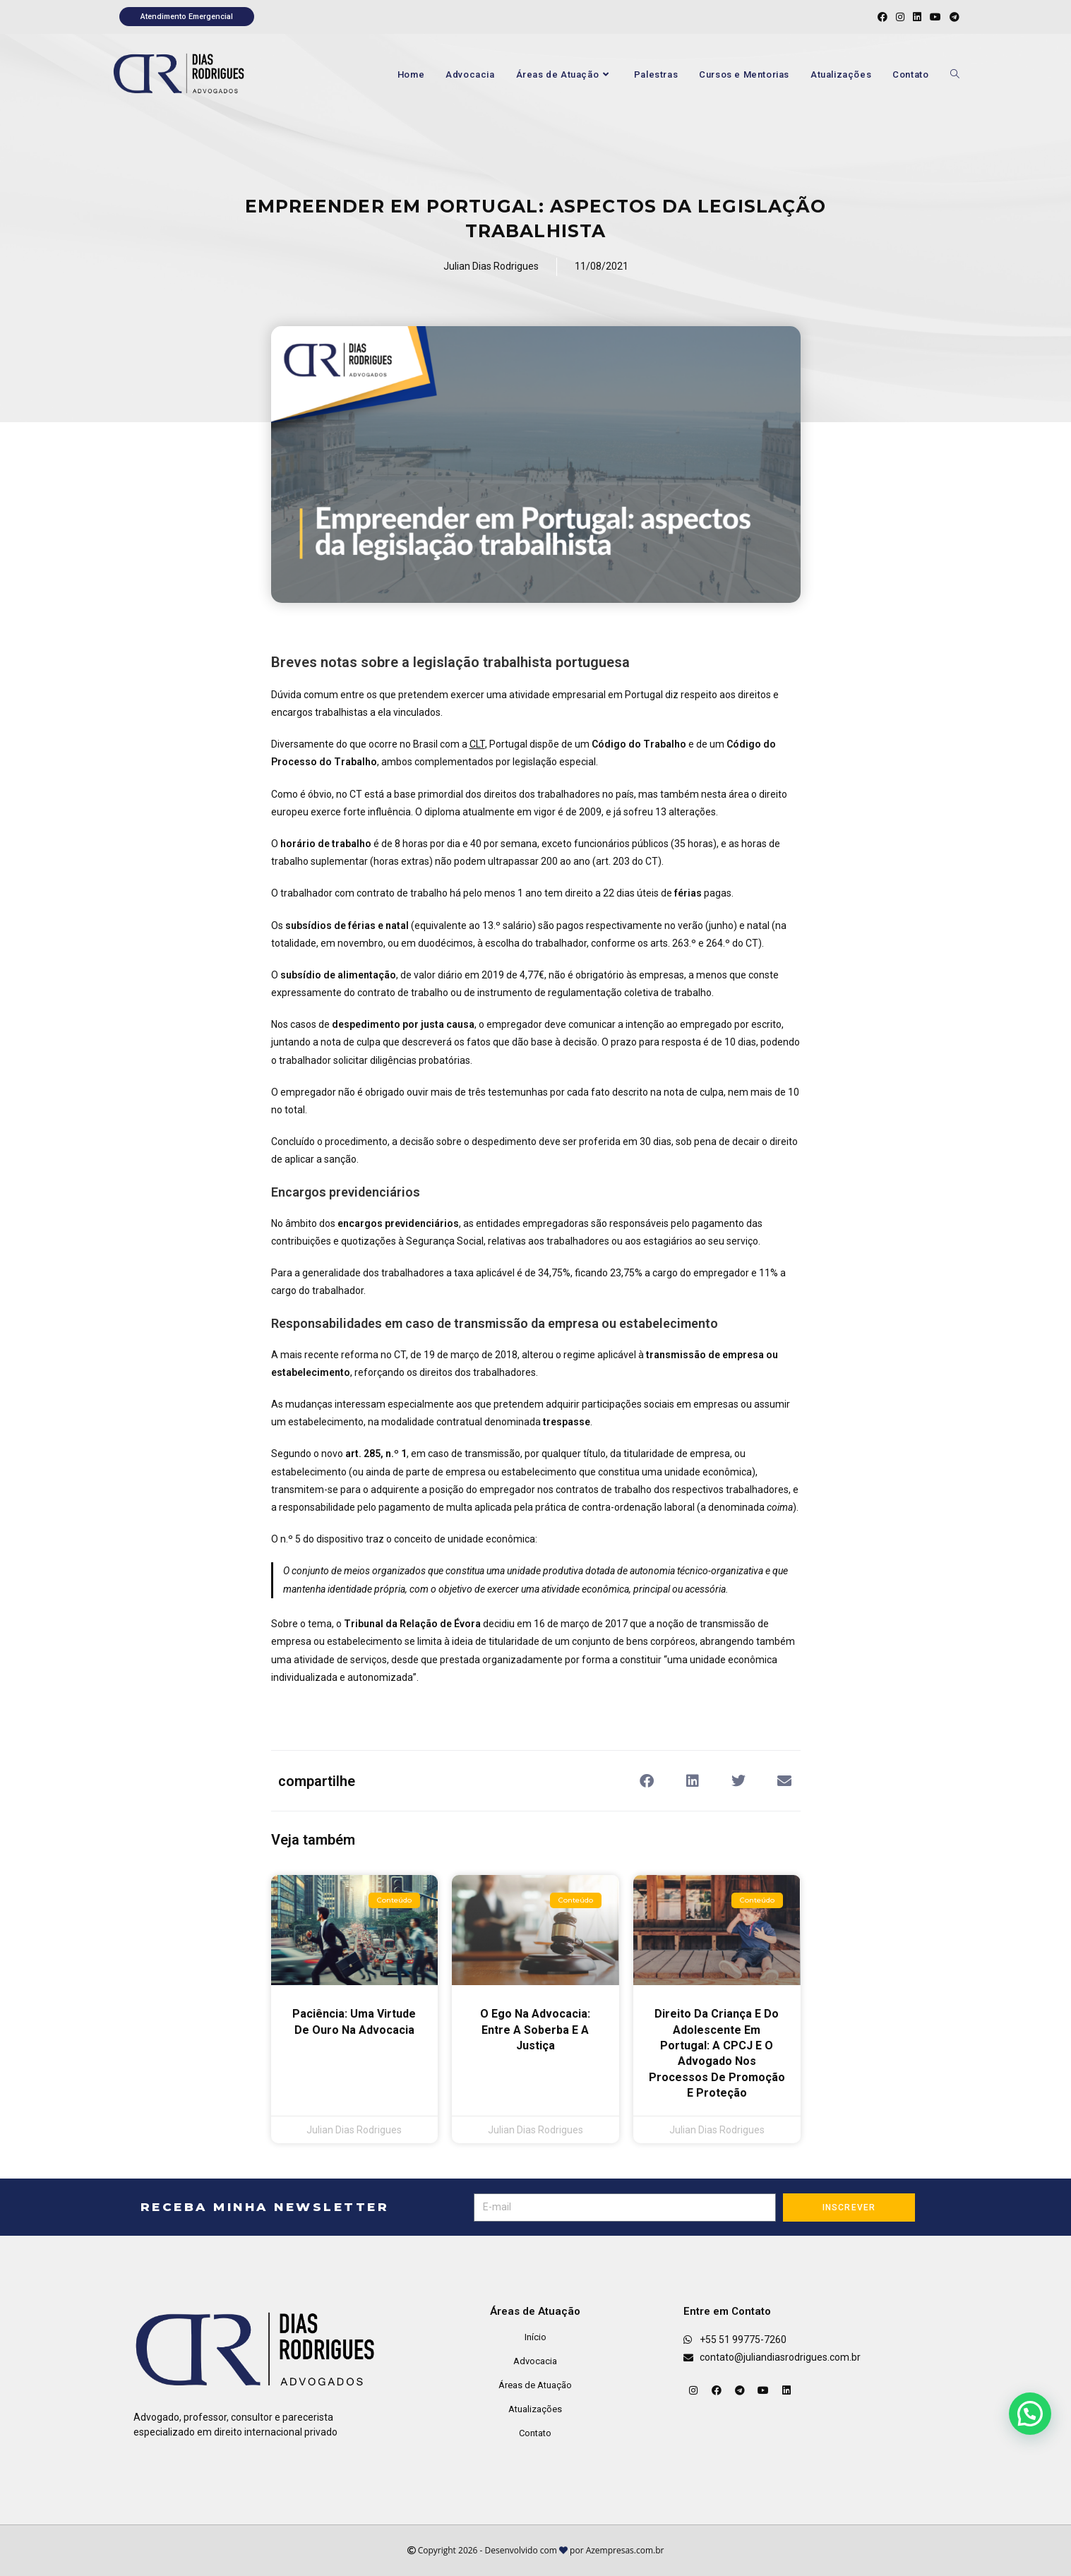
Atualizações (535, 2409)
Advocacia (535, 2361)
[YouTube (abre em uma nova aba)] (935, 17)
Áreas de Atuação (535, 2385)
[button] (647, 1781)
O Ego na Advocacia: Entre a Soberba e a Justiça (535, 2029)
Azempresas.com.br (625, 2550)
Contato (535, 2433)
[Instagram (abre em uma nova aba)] (900, 17)
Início (535, 2337)
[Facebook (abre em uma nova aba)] (882, 17)
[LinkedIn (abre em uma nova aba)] (917, 17)
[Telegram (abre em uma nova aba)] (952, 17)
